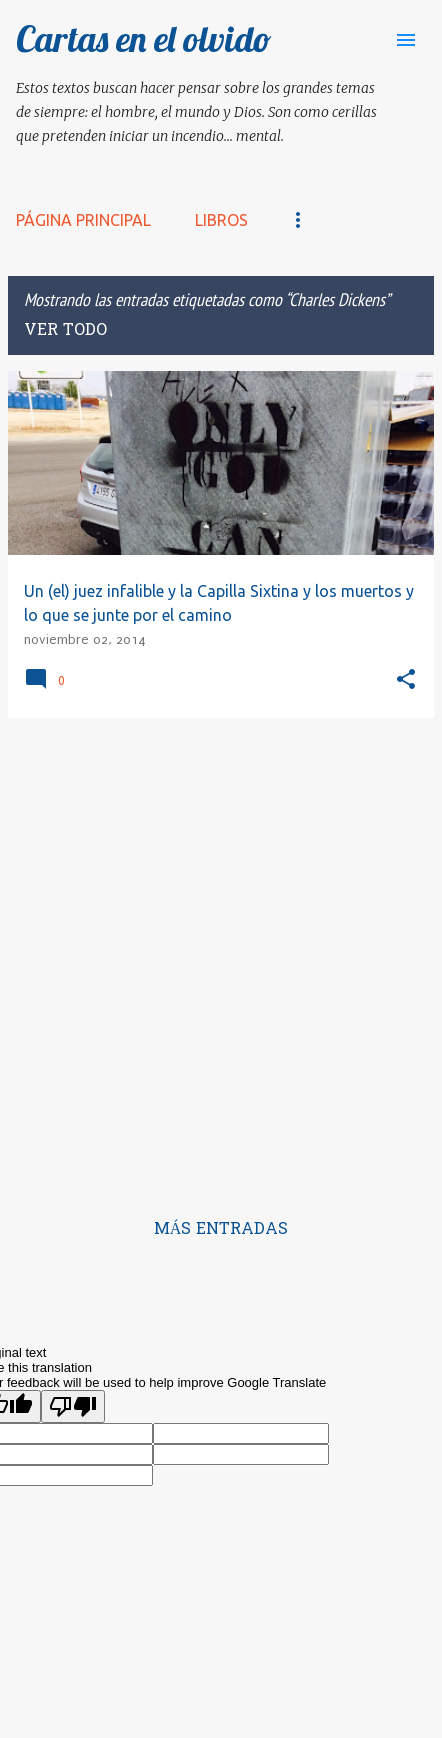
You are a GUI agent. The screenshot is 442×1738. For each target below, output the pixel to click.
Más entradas (221, 1230)
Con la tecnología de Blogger (221, 1293)
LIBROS (221, 220)
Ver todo (65, 331)
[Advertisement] (221, 955)
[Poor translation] (73, 1406)
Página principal (83, 220)
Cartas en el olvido (144, 38)
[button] (406, 680)
